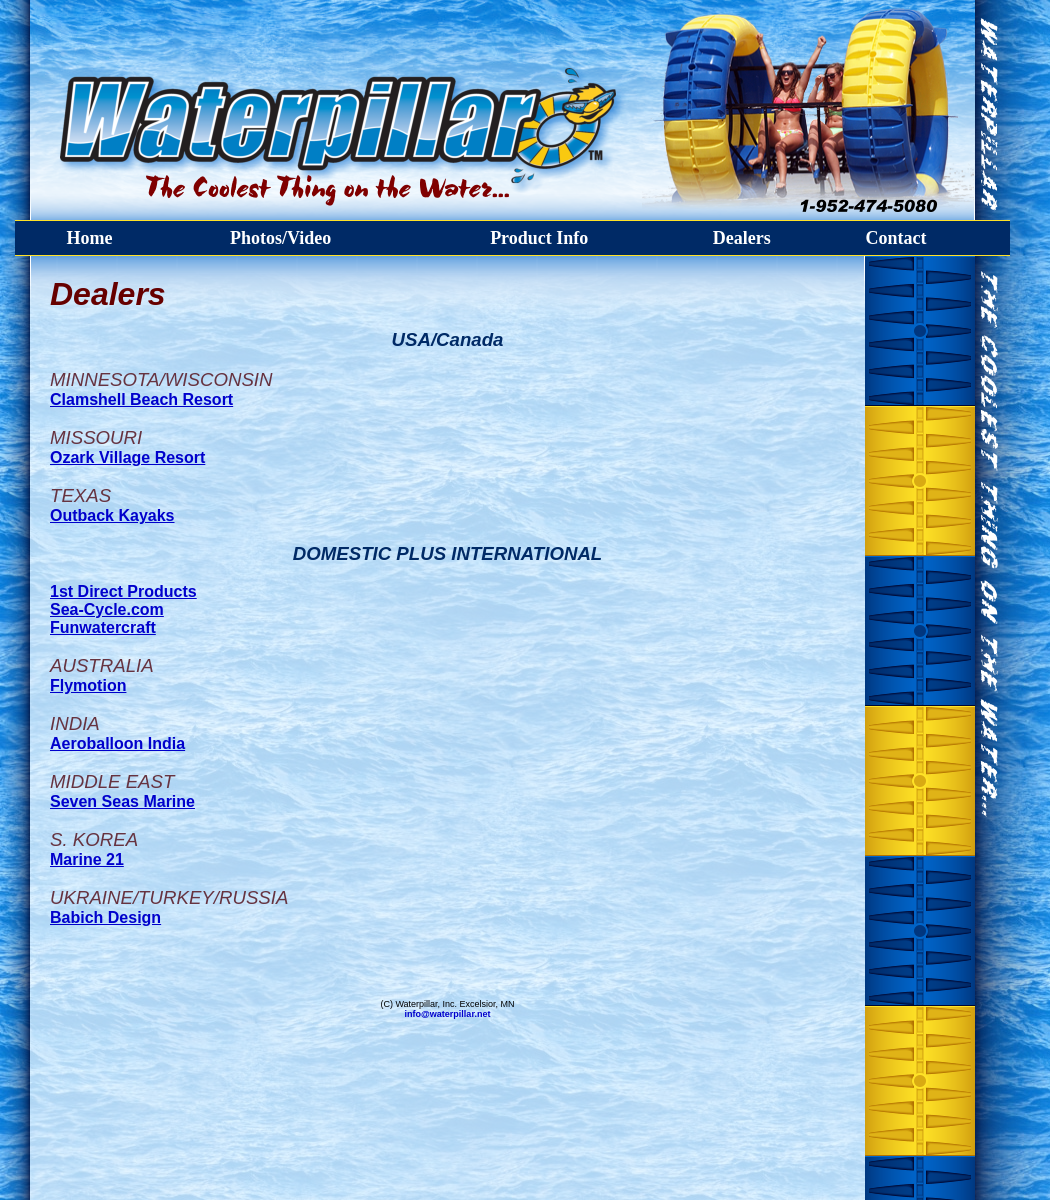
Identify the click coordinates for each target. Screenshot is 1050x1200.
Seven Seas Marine (122, 801)
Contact (895, 238)
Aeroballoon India (117, 743)
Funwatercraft (103, 627)
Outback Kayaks (112, 515)
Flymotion (88, 685)
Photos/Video (280, 238)
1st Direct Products (123, 591)
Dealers (742, 238)
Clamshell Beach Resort (141, 399)
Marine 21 (87, 859)
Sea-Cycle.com (107, 609)
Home (90, 238)
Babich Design (105, 917)
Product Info (539, 238)
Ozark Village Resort (127, 457)
